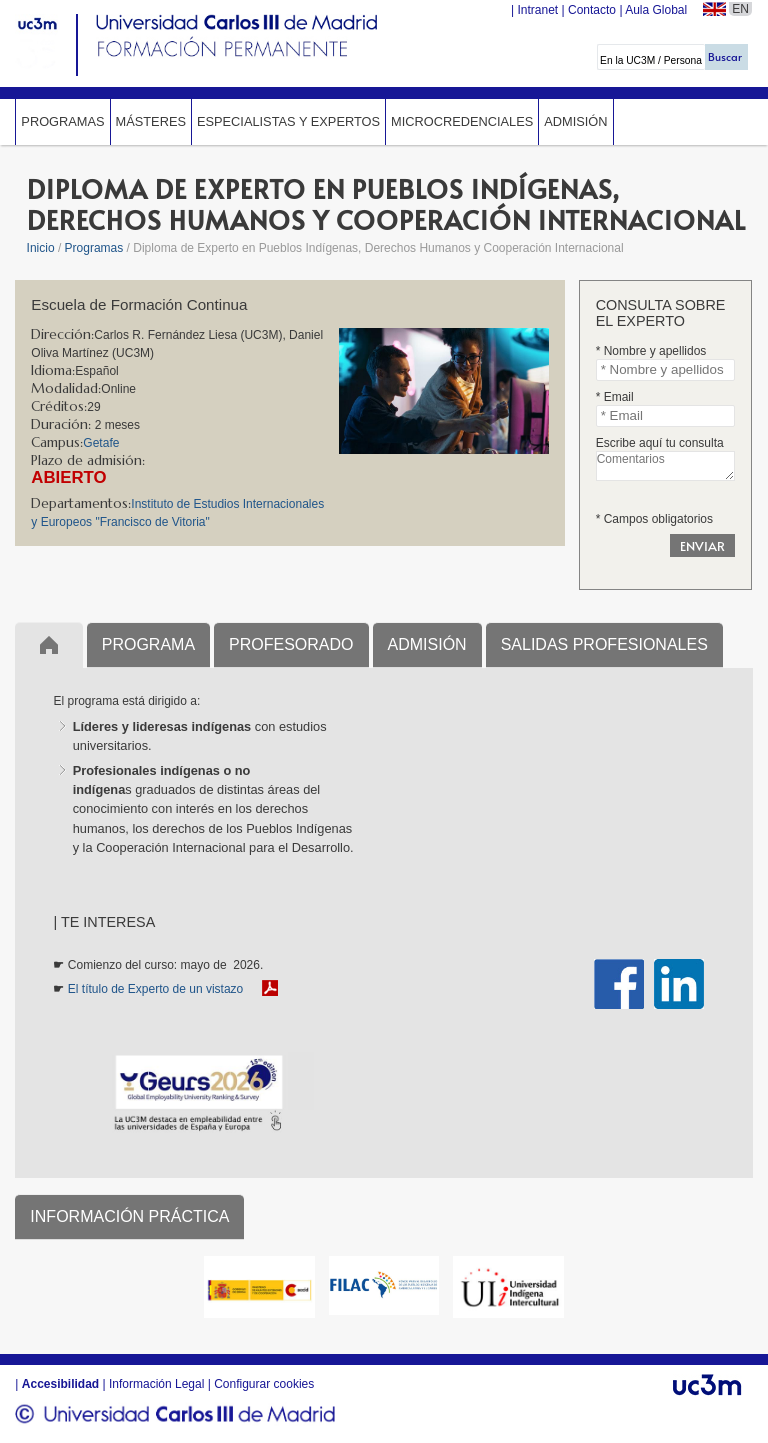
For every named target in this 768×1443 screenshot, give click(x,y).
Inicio (41, 248)
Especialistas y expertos (288, 121)
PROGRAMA (148, 644)
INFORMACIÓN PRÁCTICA (129, 1216)
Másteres (151, 121)
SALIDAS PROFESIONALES (604, 644)
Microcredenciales (462, 121)
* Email (615, 397)
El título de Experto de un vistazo (155, 989)
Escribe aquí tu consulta (660, 443)
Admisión (575, 121)
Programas (62, 121)
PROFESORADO (291, 644)
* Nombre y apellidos (651, 351)
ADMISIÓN (427, 644)
